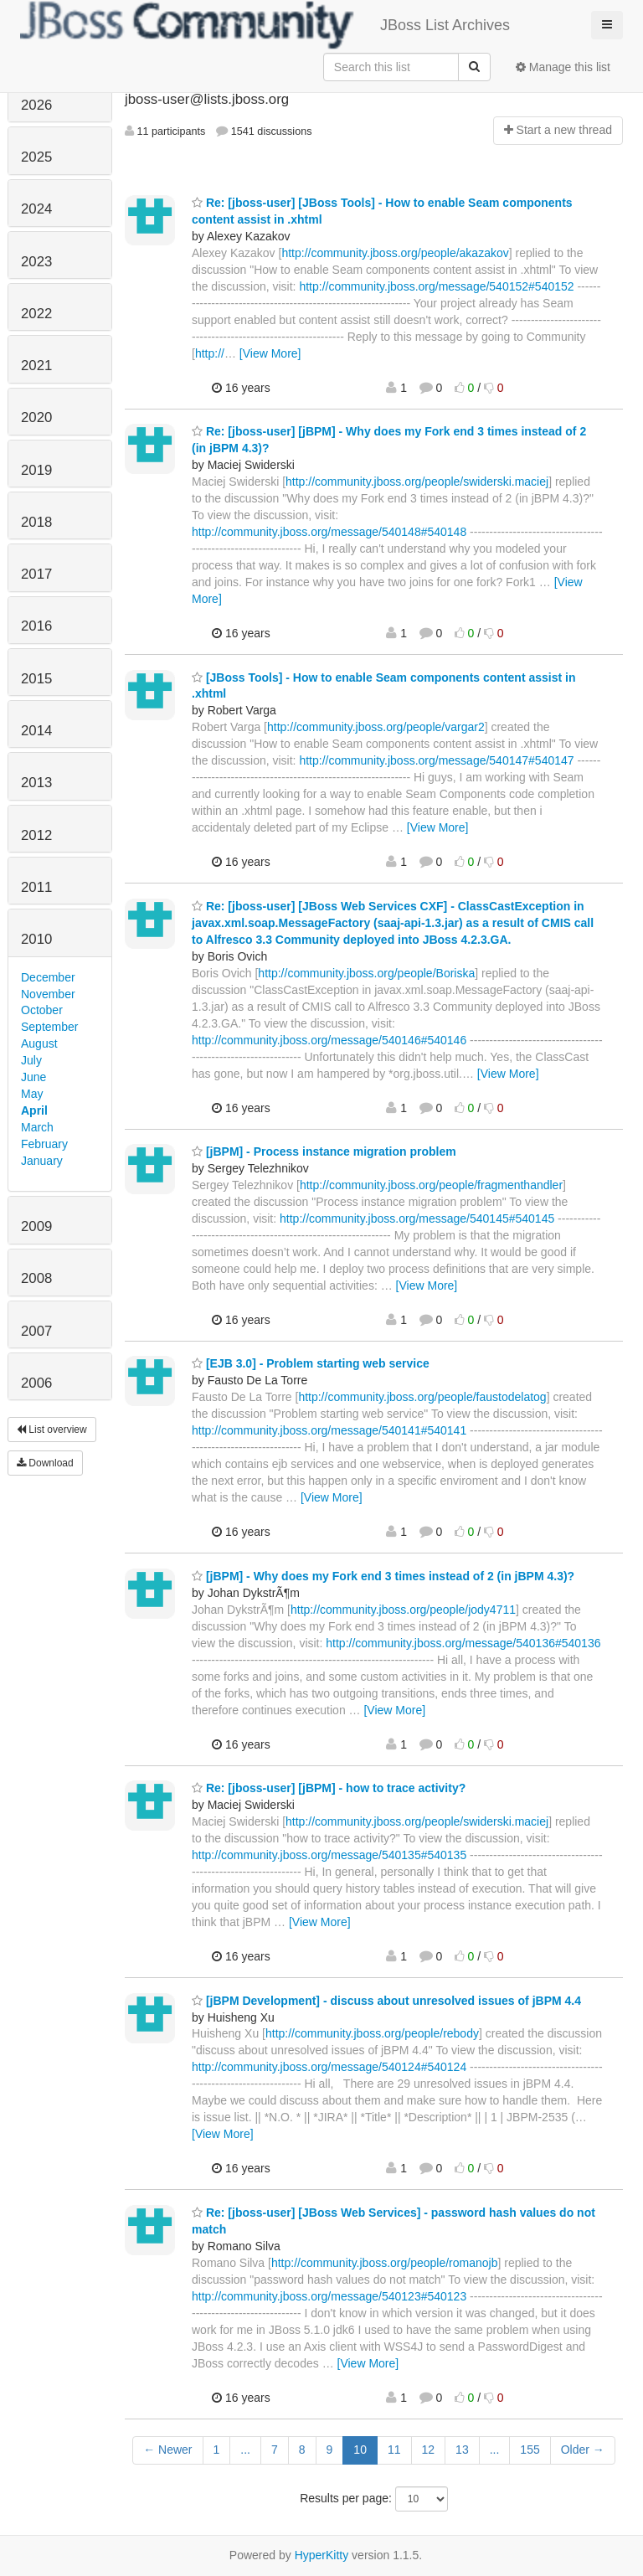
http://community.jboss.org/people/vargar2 (376, 727)
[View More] (270, 353)
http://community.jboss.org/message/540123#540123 (329, 2296)
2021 (36, 366)
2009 (36, 1226)
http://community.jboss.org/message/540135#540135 (329, 1855)
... (245, 2449)
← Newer (167, 2449)
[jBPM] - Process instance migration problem (324, 1151)
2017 (36, 574)
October (42, 1010)
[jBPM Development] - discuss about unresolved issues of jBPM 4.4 (386, 2000)
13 (462, 2449)
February (44, 1144)
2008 (36, 1278)
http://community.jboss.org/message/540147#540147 (436, 760)
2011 (36, 887)
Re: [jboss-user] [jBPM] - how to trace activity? (329, 1788)
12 (428, 2449)
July (31, 1060)
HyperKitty (322, 2555)
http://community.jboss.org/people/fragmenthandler (431, 1185)
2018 (36, 522)
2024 (36, 209)
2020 (36, 417)
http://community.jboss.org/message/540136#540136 (463, 1643)
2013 (36, 783)
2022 (36, 314)
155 (529, 2449)
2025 (36, 157)
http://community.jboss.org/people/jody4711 (403, 1609)
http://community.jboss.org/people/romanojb (384, 2262)
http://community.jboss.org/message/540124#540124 (329, 2067)
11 (394, 2449)
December (48, 977)
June (33, 1077)
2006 (36, 1383)
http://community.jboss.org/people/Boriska (366, 973)
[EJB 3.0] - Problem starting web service (311, 1363)
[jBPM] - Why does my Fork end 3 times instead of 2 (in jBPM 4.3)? (383, 1576)
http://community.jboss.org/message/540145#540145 (417, 1218)
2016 (36, 626)
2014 (36, 731)
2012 (36, 835)
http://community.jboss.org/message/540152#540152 (436, 286)
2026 (36, 105)
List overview (52, 1429)
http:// (209, 353)
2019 (36, 470)
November (48, 994)
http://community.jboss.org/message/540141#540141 (329, 1430)
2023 (36, 262)
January (42, 1160)
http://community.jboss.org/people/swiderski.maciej (416, 481)
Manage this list (563, 67)
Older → (582, 2449)
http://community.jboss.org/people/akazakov (394, 253)
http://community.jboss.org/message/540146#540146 (329, 1040)
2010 (36, 939)
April (34, 1110)
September (49, 1026)
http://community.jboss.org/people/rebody (372, 2033)
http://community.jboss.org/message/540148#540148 (329, 531)
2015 (36, 679)
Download (45, 1463)
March (37, 1127)
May (32, 1093)
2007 (36, 1331)
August (39, 1043)
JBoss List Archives (265, 25)
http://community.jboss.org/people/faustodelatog (422, 1397)
